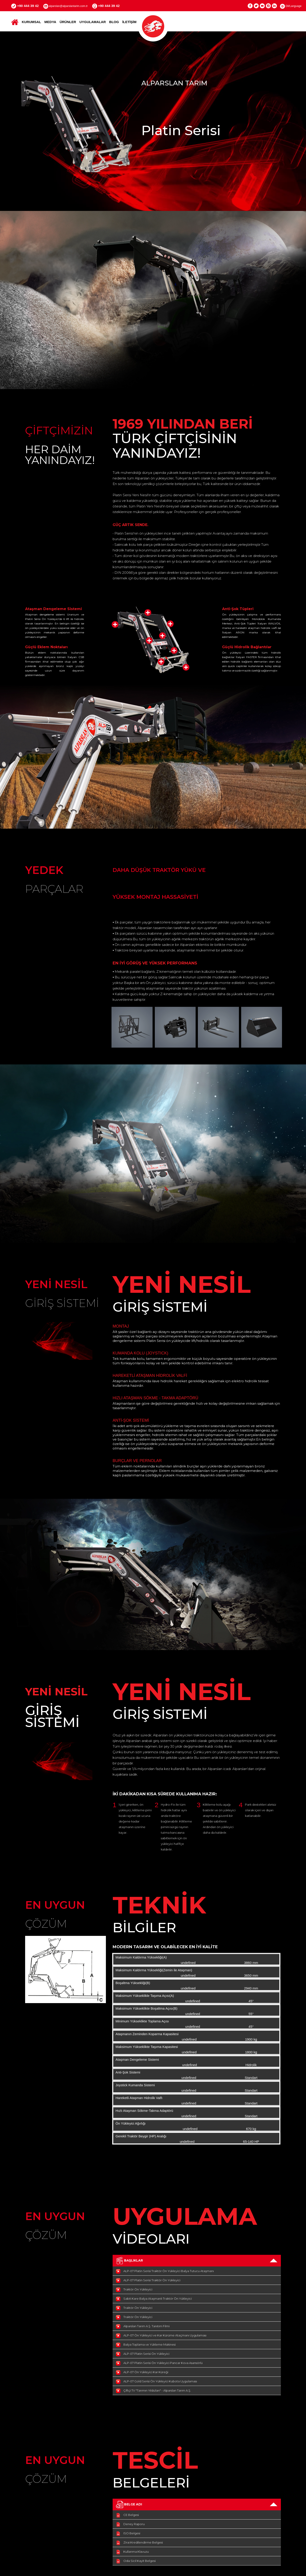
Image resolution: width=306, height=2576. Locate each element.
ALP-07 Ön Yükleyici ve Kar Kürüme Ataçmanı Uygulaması (161, 2335)
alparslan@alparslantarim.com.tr (65, 6)
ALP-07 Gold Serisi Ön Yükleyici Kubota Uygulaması (156, 2381)
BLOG (114, 22)
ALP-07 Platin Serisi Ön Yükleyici (142, 2354)
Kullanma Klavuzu (132, 2552)
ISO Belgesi (128, 2533)
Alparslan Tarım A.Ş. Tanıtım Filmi (143, 2326)
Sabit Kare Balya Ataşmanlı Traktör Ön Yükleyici (154, 2299)
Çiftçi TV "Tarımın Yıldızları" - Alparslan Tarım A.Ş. (153, 2391)
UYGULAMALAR (92, 22)
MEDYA (50, 22)
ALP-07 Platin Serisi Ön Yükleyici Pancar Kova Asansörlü (159, 2363)
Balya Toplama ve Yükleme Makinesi (146, 2345)
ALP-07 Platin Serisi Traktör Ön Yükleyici (148, 2280)
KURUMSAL (31, 22)
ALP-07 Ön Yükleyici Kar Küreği (142, 2372)
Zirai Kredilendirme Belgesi (139, 2543)
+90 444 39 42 (25, 6)
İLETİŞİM (129, 22)
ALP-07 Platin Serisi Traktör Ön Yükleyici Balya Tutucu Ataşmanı (165, 2271)
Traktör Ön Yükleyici (134, 2290)
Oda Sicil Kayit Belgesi (136, 2561)
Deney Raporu (130, 2524)
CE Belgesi (127, 2515)
